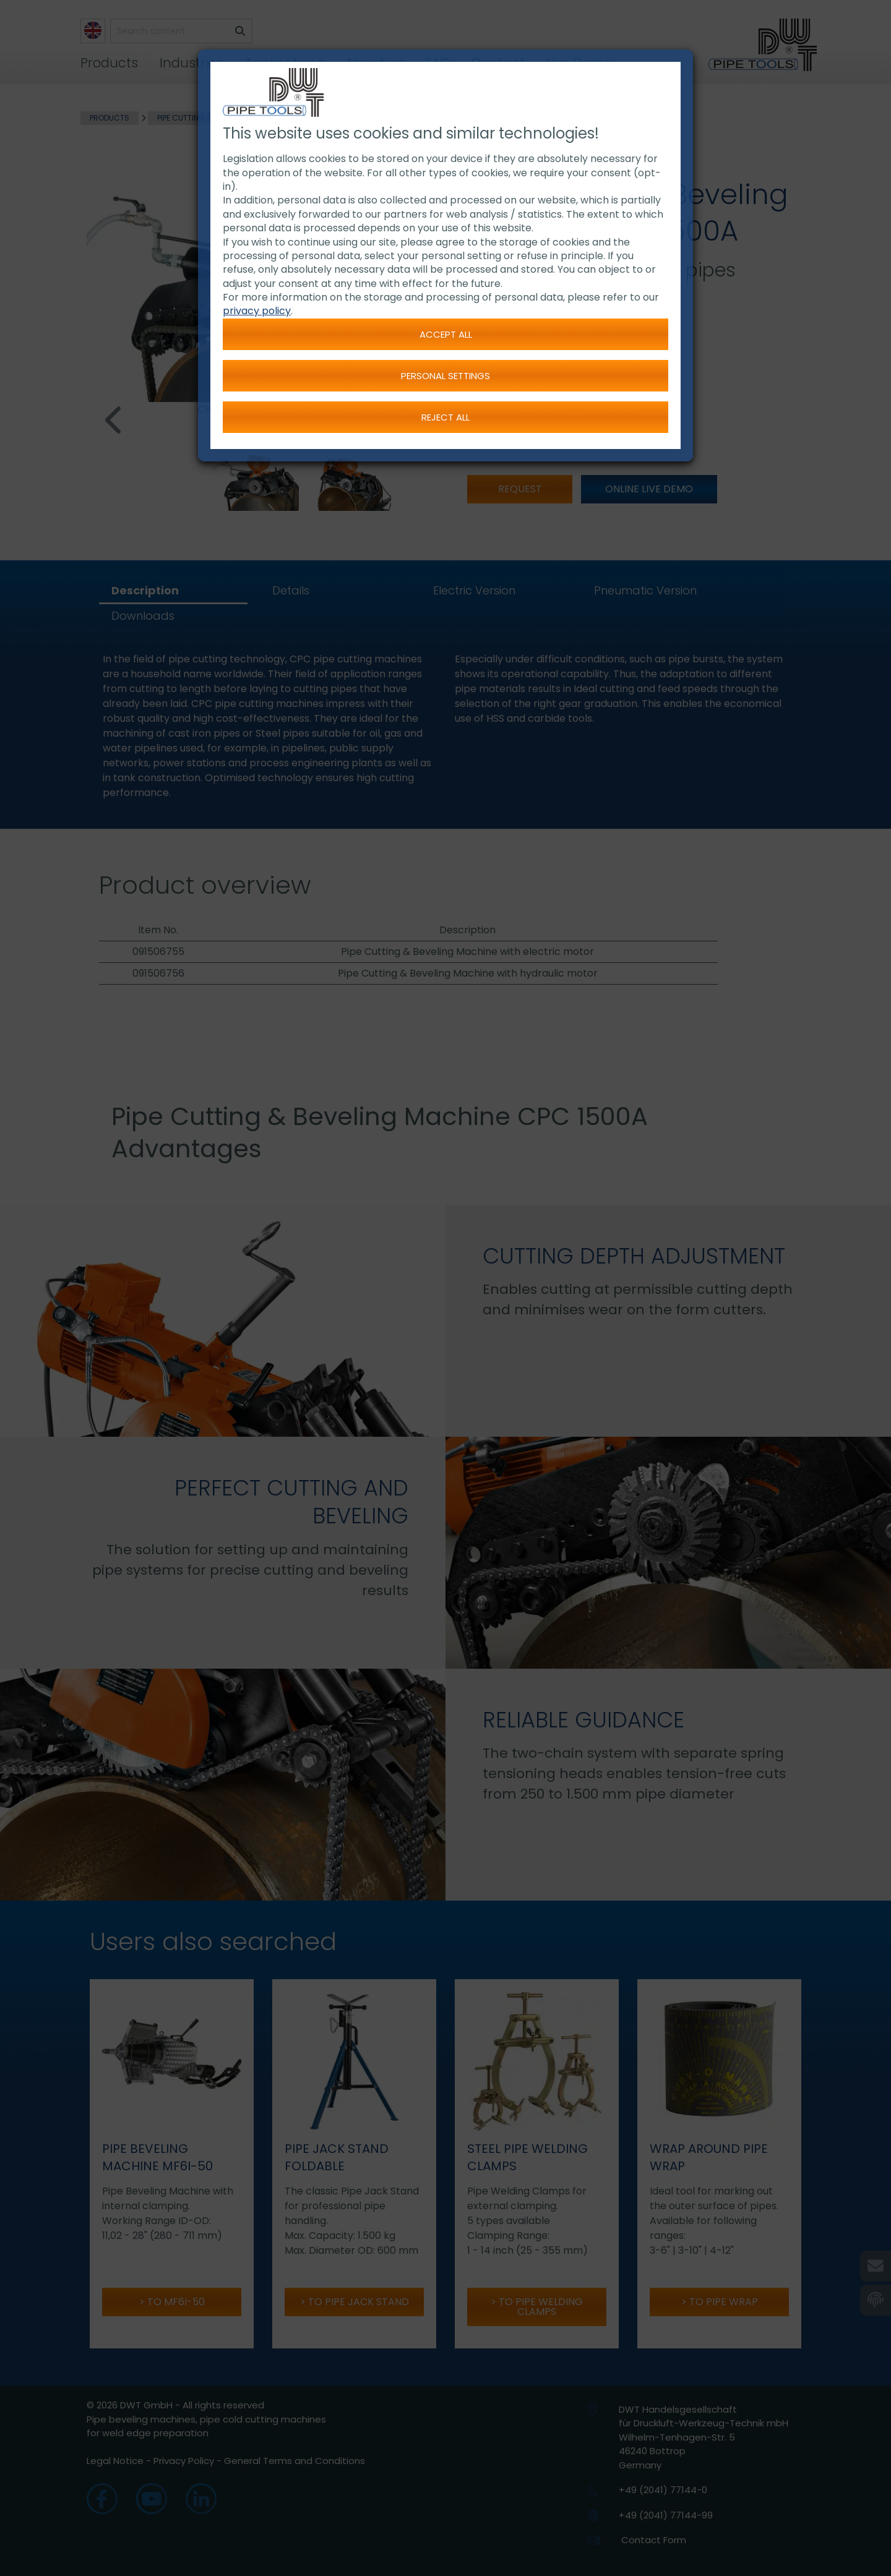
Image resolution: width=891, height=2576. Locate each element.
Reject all (445, 417)
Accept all (446, 334)
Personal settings (445, 375)
